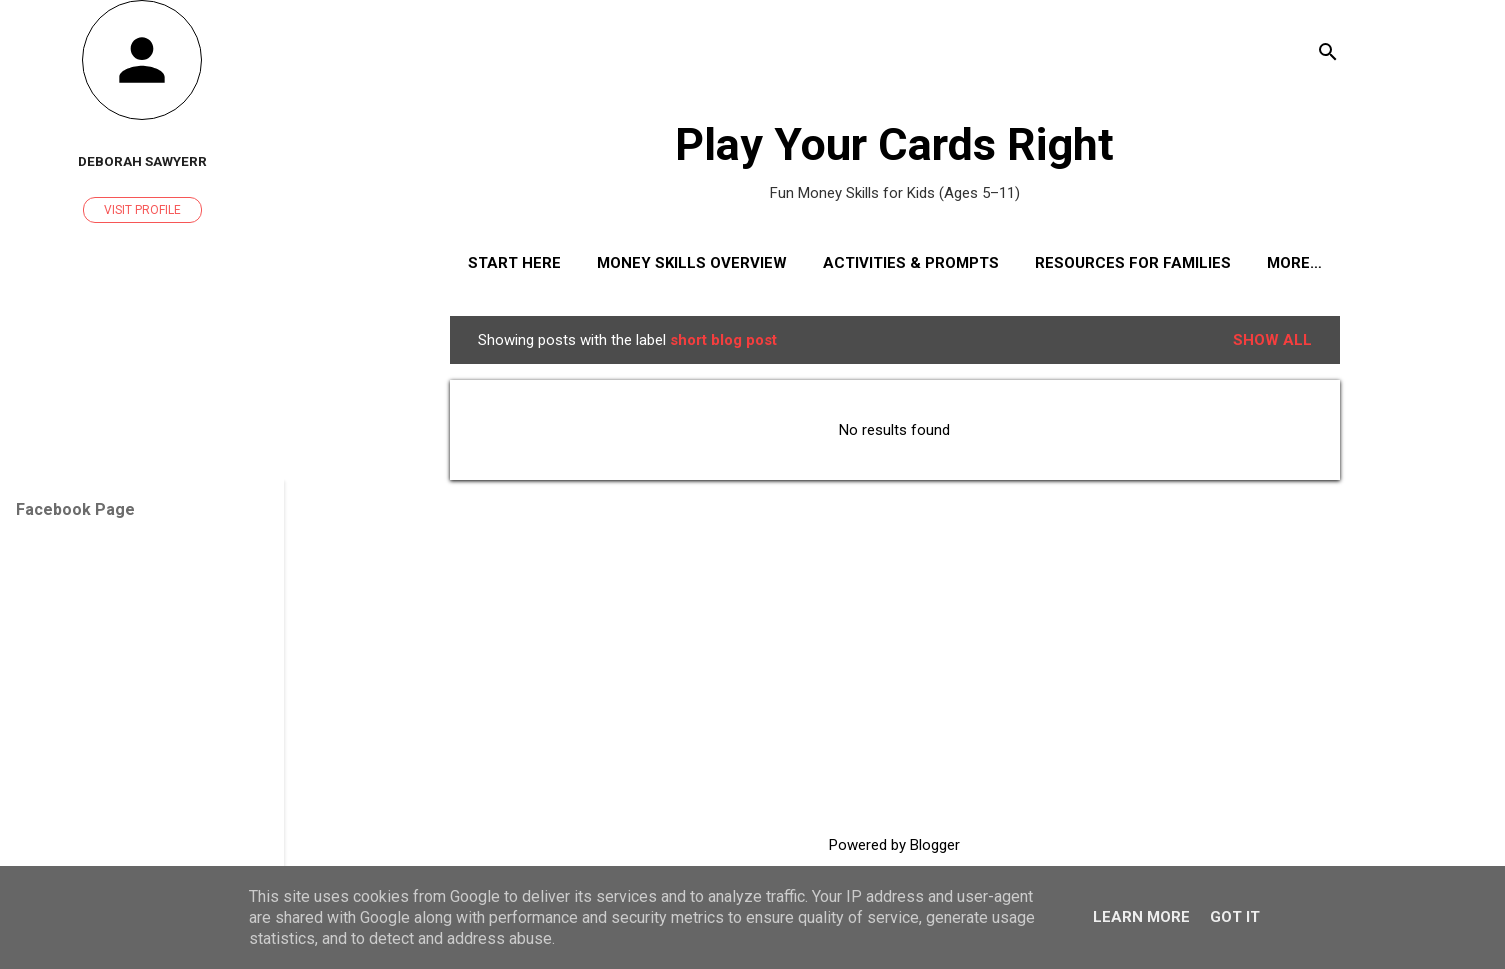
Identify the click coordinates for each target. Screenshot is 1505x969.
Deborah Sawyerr (142, 161)
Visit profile (142, 210)
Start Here (514, 263)
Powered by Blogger (894, 845)
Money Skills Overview (692, 263)
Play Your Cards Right (894, 144)
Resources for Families (1133, 263)
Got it (1235, 917)
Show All (1272, 340)
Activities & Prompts (911, 263)
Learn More (1141, 917)
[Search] (1328, 54)
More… (1294, 263)
